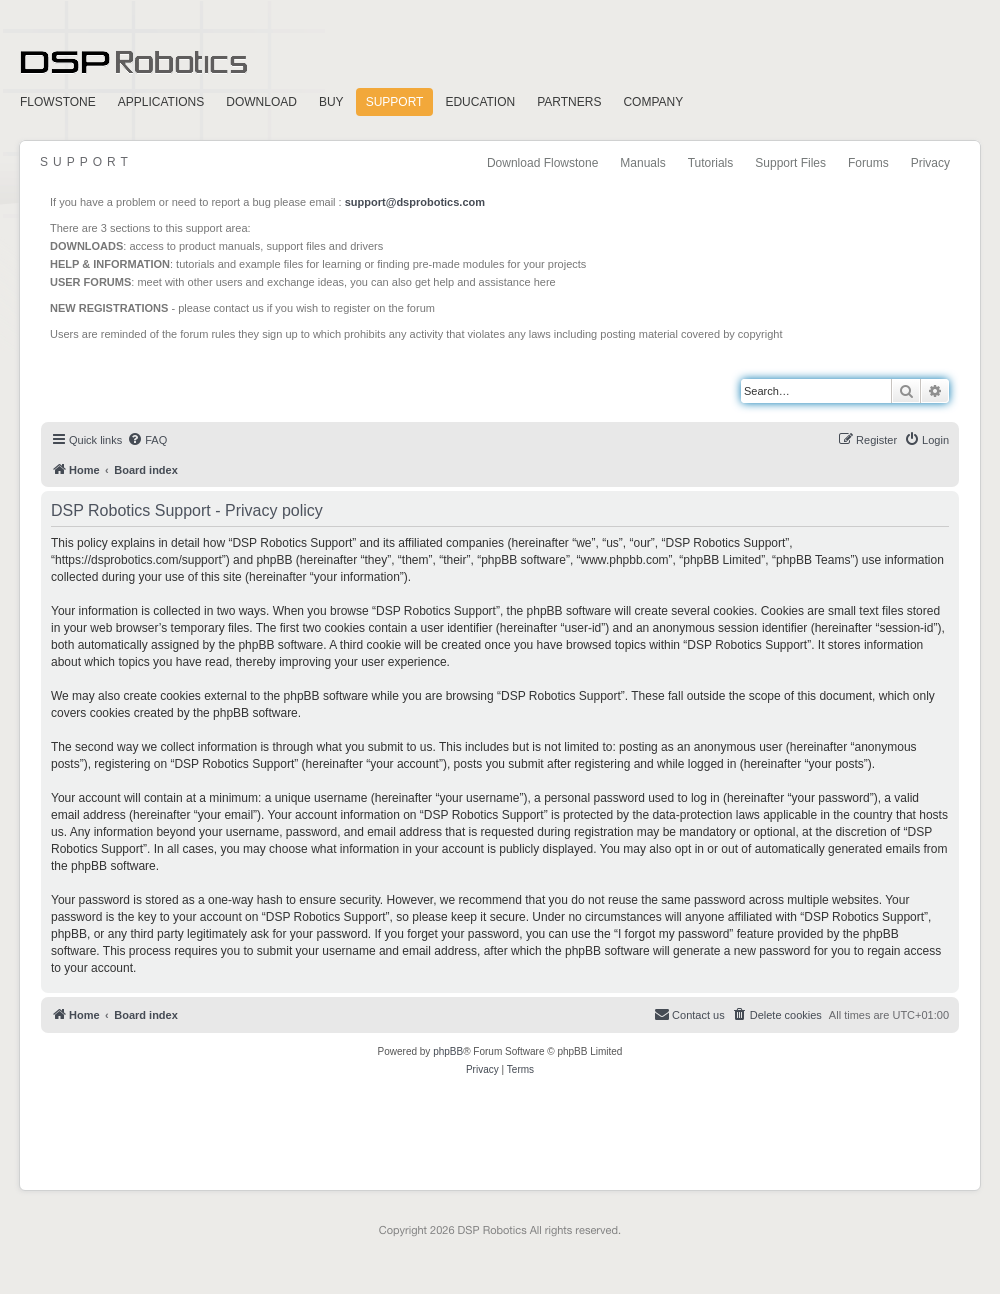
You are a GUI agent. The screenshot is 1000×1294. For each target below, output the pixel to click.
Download (261, 102)
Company (653, 102)
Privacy (930, 163)
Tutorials (711, 163)
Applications (161, 102)
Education (480, 102)
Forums (868, 163)
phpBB (448, 1051)
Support (395, 102)
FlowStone (58, 102)
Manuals (642, 163)
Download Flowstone (542, 163)
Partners (569, 102)
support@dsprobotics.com (415, 202)
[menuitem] (147, 440)
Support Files (790, 163)
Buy (331, 102)
